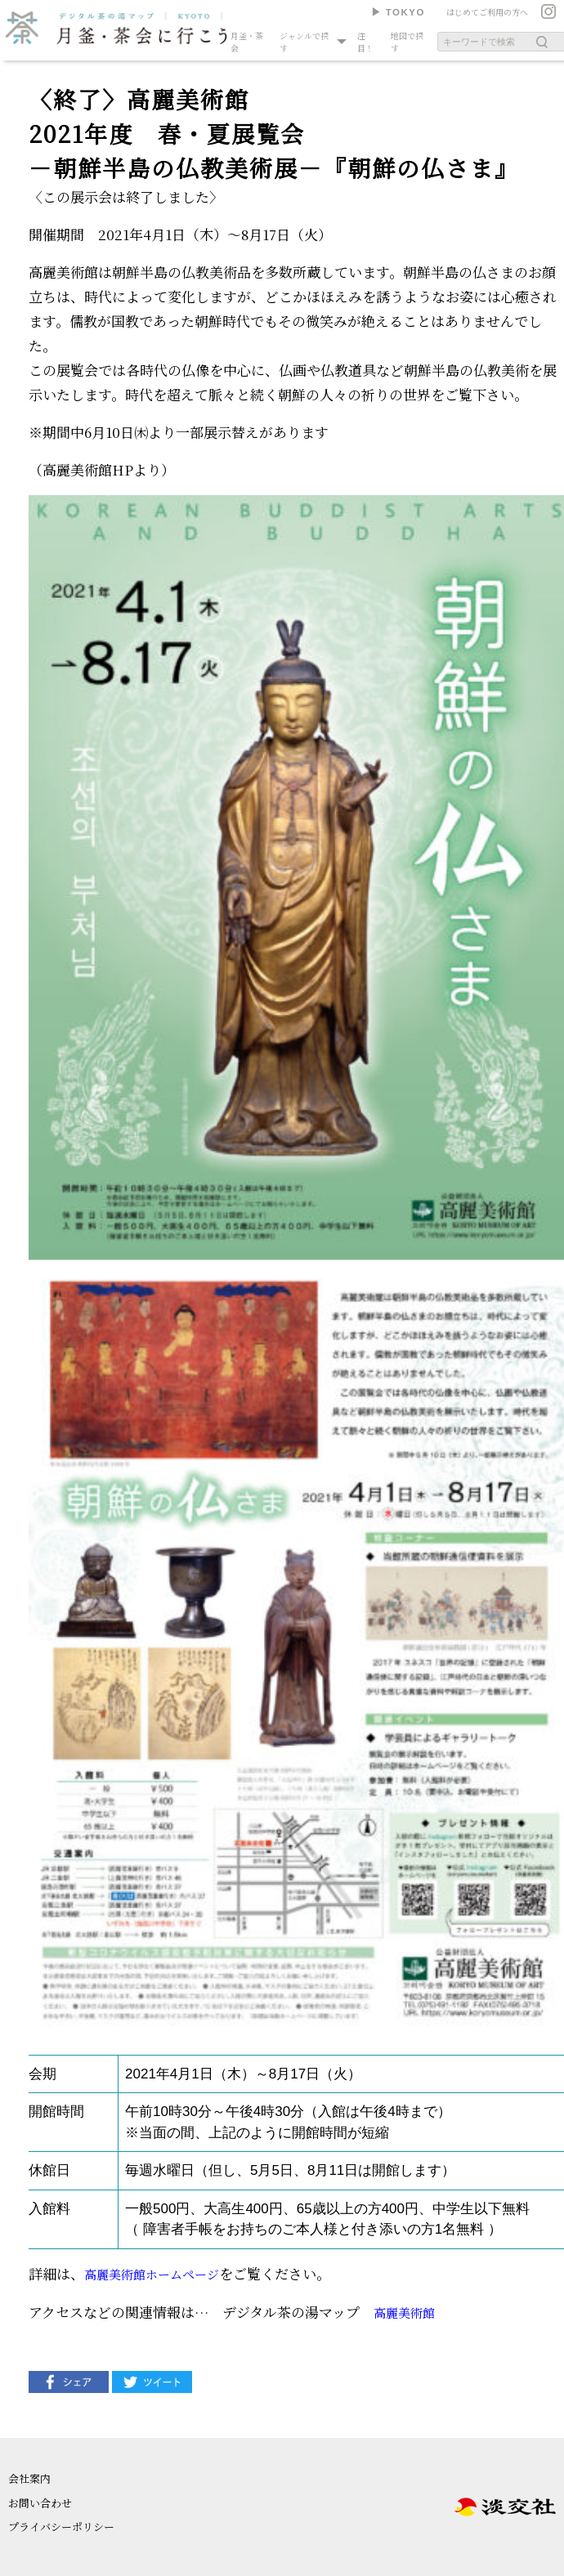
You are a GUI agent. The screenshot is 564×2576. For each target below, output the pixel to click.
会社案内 (29, 2478)
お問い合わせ (40, 2503)
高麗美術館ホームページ (151, 2274)
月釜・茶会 (247, 41)
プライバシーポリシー (61, 2526)
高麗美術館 (404, 2312)
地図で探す (407, 41)
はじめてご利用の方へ (487, 12)
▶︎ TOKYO (398, 12)
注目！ (365, 41)
